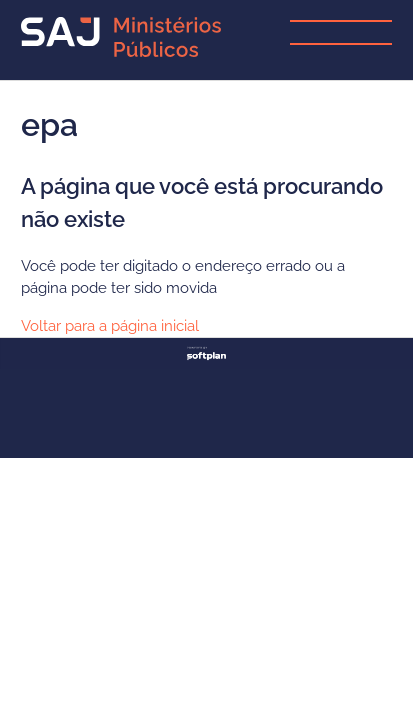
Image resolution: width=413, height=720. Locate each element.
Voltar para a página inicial (110, 326)
